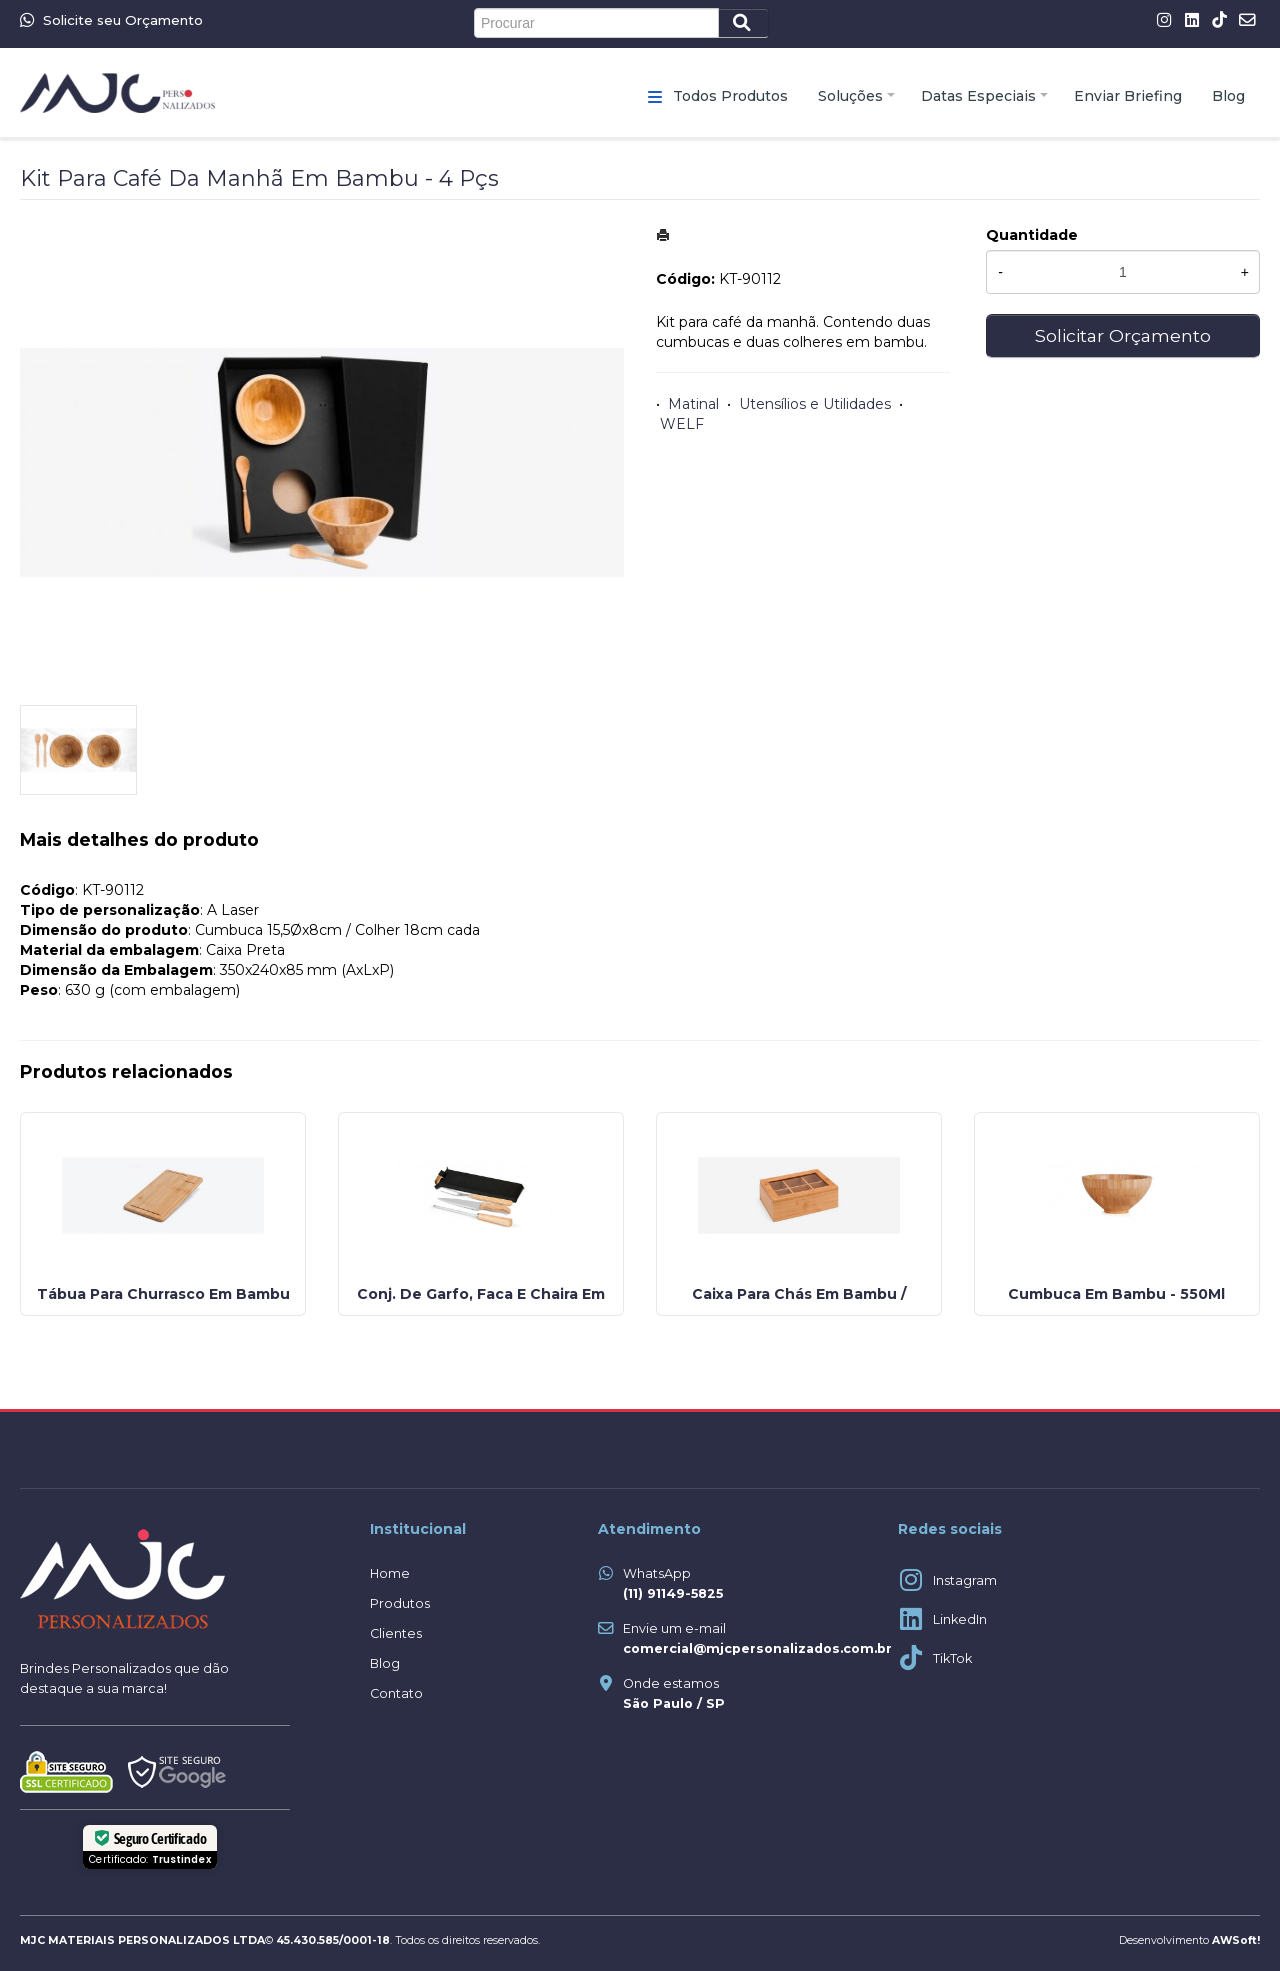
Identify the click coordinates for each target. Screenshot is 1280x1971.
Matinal (693, 404)
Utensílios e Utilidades (815, 404)
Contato (396, 1693)
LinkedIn (960, 1619)
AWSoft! (1236, 1940)
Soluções (850, 96)
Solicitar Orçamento (1123, 335)
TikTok (952, 1658)
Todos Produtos (730, 96)
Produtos (400, 1603)
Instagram (965, 1580)
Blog (1228, 96)
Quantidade (1032, 235)
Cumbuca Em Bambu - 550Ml (1116, 1294)
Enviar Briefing (1128, 96)
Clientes (396, 1633)
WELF (682, 424)
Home (390, 1573)
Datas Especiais (978, 96)
